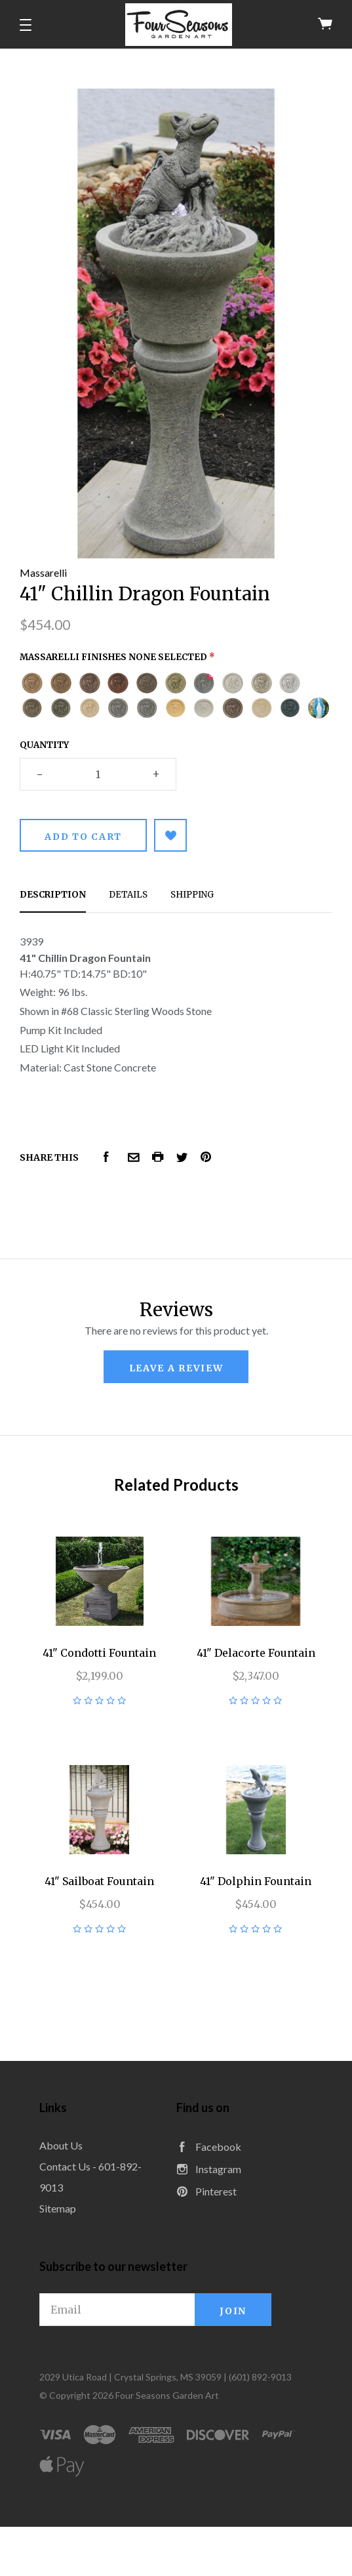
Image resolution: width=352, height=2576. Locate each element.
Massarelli (43, 572)
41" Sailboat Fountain (99, 1881)
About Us (61, 2145)
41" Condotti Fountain (99, 1652)
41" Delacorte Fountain (256, 1652)
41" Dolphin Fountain (255, 1881)
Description (53, 894)
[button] (25, 25)
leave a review (176, 1368)
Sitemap (57, 2208)
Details (128, 894)
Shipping (192, 894)
